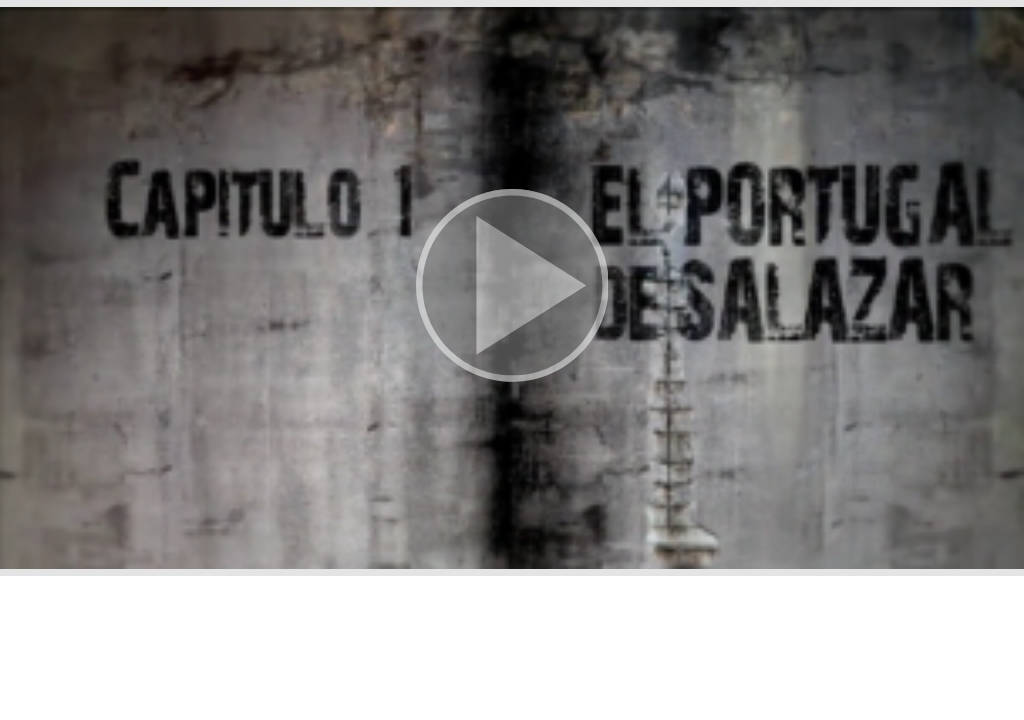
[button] (512, 288)
